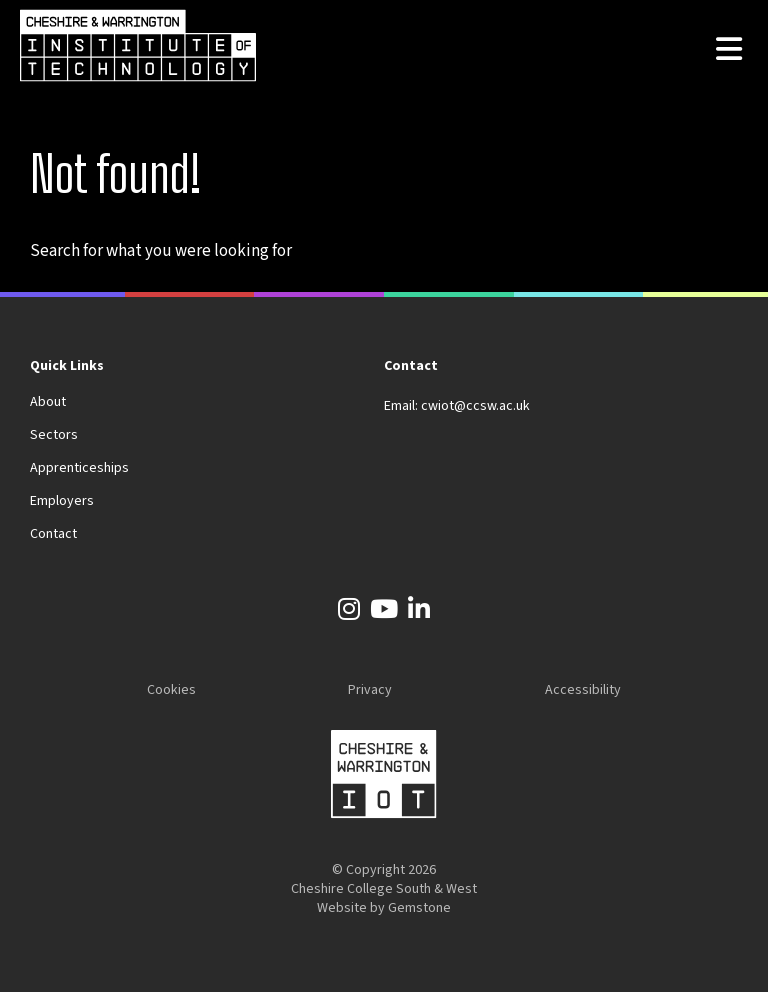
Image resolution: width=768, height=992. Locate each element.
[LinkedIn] (419, 613)
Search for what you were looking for (161, 251)
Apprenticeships (79, 468)
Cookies (171, 690)
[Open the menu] (729, 51)
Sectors (54, 435)
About (48, 402)
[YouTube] (384, 613)
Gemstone (419, 908)
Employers (62, 501)
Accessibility (583, 690)
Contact (53, 534)
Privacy (370, 690)
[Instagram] (349, 613)
